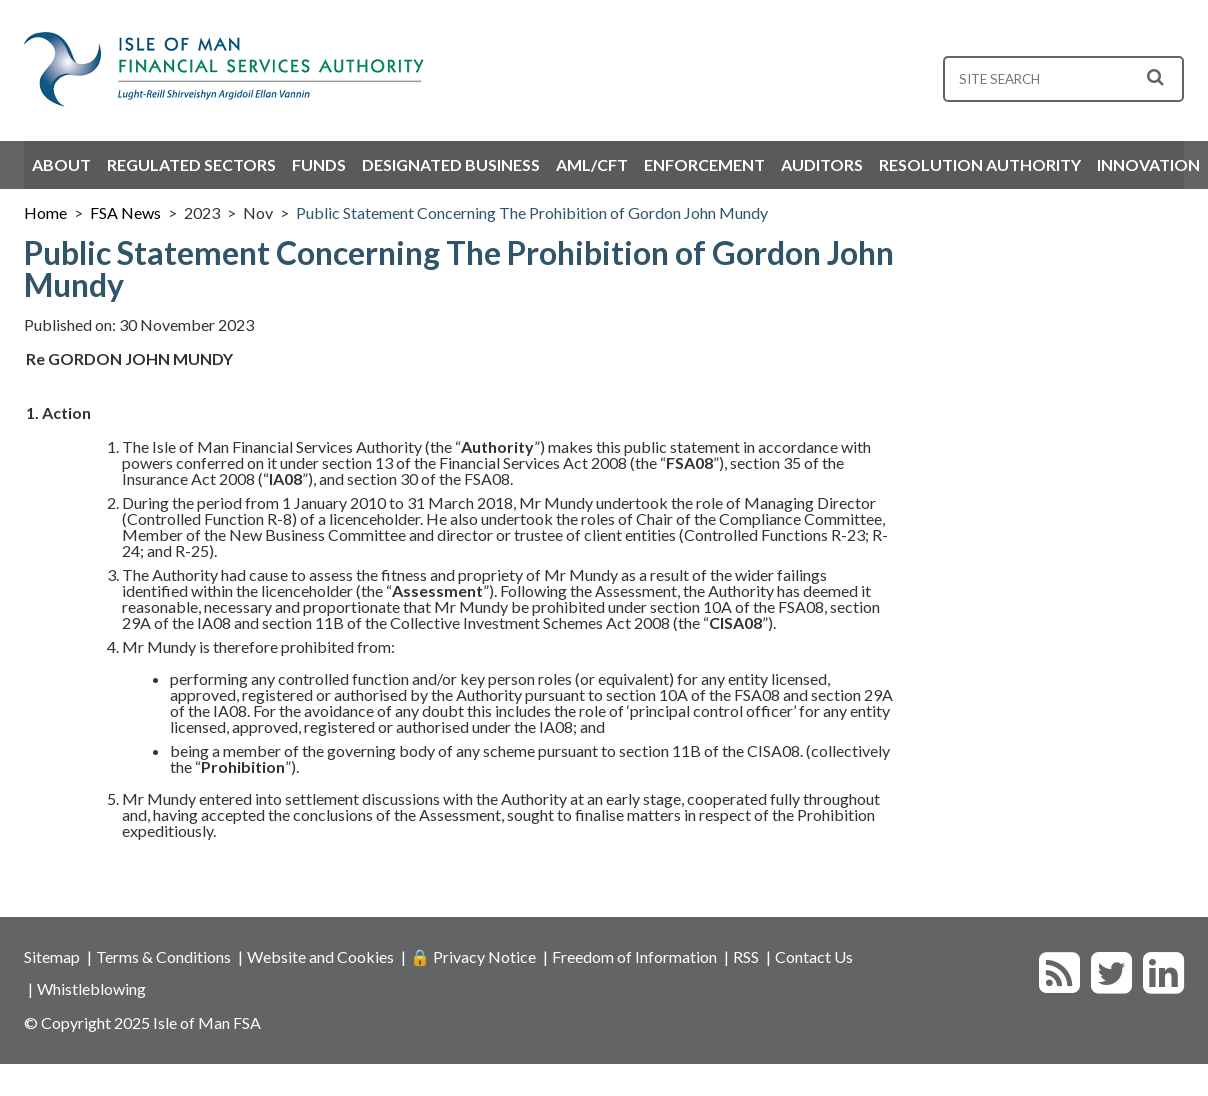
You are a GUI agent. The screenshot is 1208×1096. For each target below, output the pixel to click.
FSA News (125, 212)
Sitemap (52, 956)
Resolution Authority (980, 164)
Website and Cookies (320, 956)
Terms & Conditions (163, 956)
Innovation (1148, 164)
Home (45, 212)
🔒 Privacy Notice (473, 956)
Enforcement (704, 164)
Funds (319, 164)
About (61, 164)
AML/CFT (592, 164)
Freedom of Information (634, 956)
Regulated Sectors (191, 164)
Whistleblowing (91, 988)
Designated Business (451, 164)
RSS (746, 956)
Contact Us (814, 956)
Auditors (822, 164)
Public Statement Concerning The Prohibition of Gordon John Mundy (532, 212)
